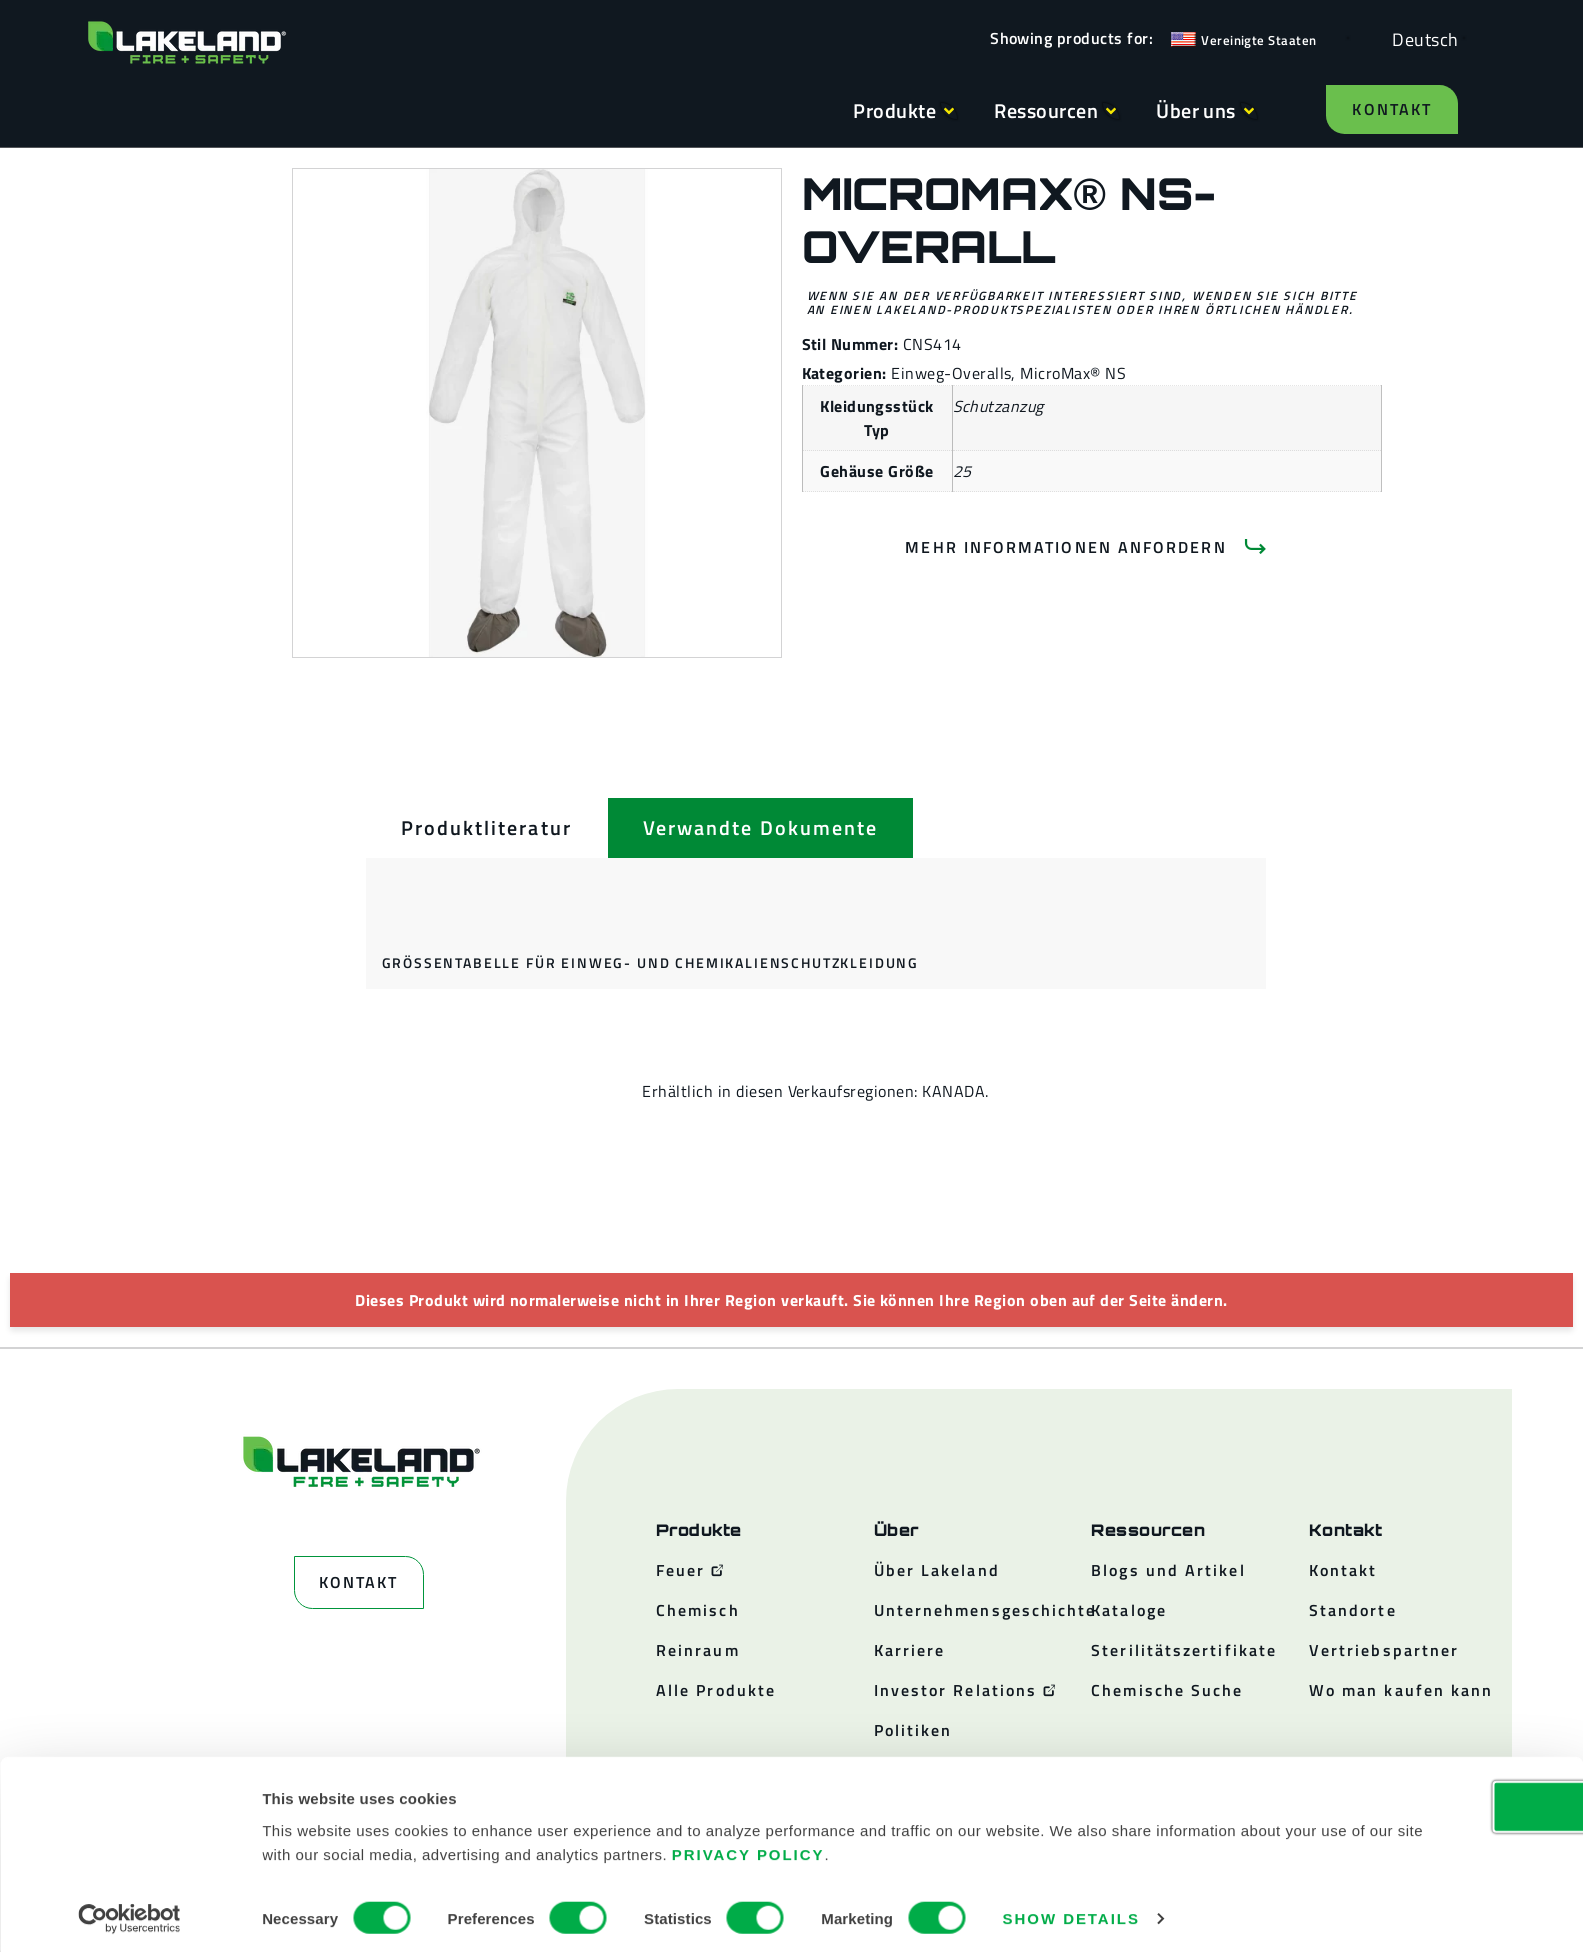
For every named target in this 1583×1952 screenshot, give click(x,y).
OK (1416, 1800)
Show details (1071, 1912)
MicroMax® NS (1073, 373)
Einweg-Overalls (951, 373)
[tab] (486, 828)
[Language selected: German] (1420, 38)
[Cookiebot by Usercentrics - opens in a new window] (129, 1913)
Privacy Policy (1019, 1847)
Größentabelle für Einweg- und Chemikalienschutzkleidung (651, 962)
